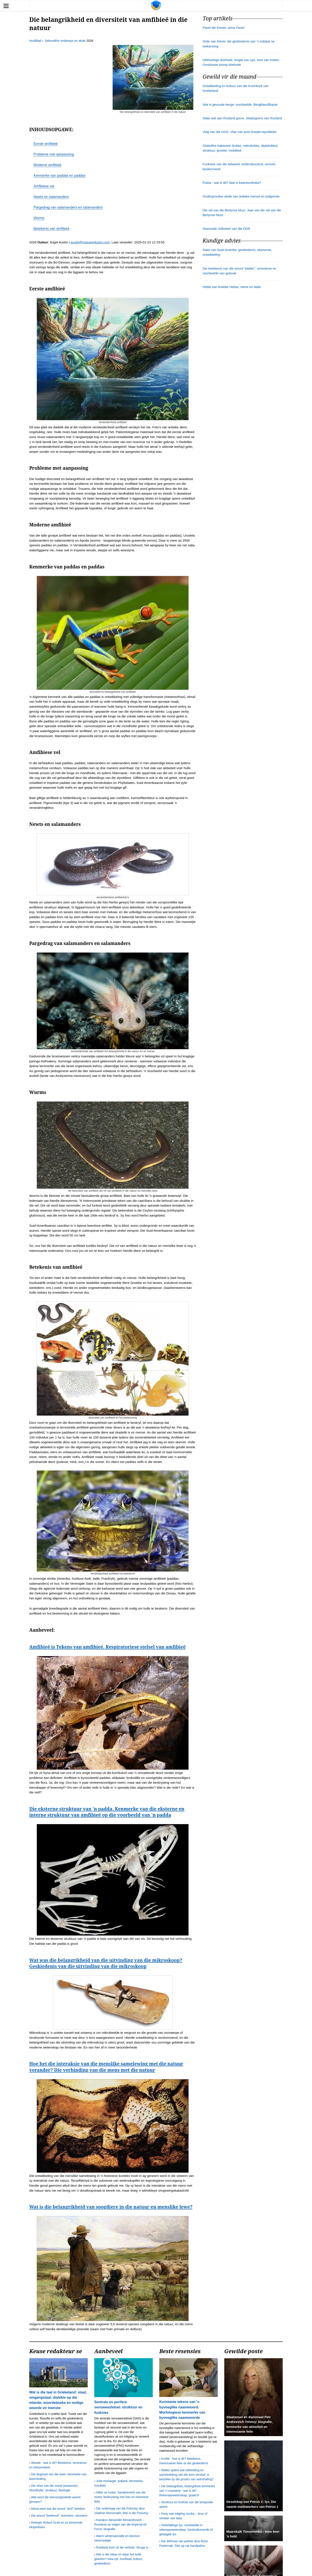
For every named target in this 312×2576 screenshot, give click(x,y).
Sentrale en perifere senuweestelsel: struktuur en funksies (118, 2407)
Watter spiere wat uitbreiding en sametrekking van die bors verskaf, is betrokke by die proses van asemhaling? (186, 2474)
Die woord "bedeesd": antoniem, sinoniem (59, 2515)
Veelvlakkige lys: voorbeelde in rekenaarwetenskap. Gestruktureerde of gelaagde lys (186, 2529)
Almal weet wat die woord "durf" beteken (58, 2508)
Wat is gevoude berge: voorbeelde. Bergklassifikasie (240, 104)
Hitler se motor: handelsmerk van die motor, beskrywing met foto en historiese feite (121, 2497)
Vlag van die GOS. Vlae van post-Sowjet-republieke (239, 132)
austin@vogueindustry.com (90, 242)
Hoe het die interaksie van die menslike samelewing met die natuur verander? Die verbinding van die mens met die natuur (106, 2067)
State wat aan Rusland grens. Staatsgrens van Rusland (242, 118)
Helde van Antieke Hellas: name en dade (232, 287)
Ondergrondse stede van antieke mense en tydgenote (241, 196)
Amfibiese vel (44, 186)
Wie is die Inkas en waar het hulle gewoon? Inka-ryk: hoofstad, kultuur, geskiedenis (118, 2559)
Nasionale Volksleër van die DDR (226, 228)
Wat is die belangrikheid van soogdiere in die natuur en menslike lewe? (111, 2207)
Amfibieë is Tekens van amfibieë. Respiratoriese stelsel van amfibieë (107, 1647)
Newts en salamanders (51, 197)
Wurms (39, 218)
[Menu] (6, 6)
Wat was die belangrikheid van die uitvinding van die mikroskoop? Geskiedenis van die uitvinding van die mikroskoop (105, 1963)
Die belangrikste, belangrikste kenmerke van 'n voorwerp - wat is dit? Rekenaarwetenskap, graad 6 (187, 2490)
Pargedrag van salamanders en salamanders (68, 207)
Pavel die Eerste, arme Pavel (223, 27)
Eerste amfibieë (46, 144)
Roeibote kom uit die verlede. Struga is (122, 2547)
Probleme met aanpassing (54, 154)
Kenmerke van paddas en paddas (59, 175)
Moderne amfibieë (47, 165)
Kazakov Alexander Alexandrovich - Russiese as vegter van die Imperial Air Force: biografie (120, 2524)
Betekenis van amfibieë (51, 228)
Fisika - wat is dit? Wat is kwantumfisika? (232, 182)
